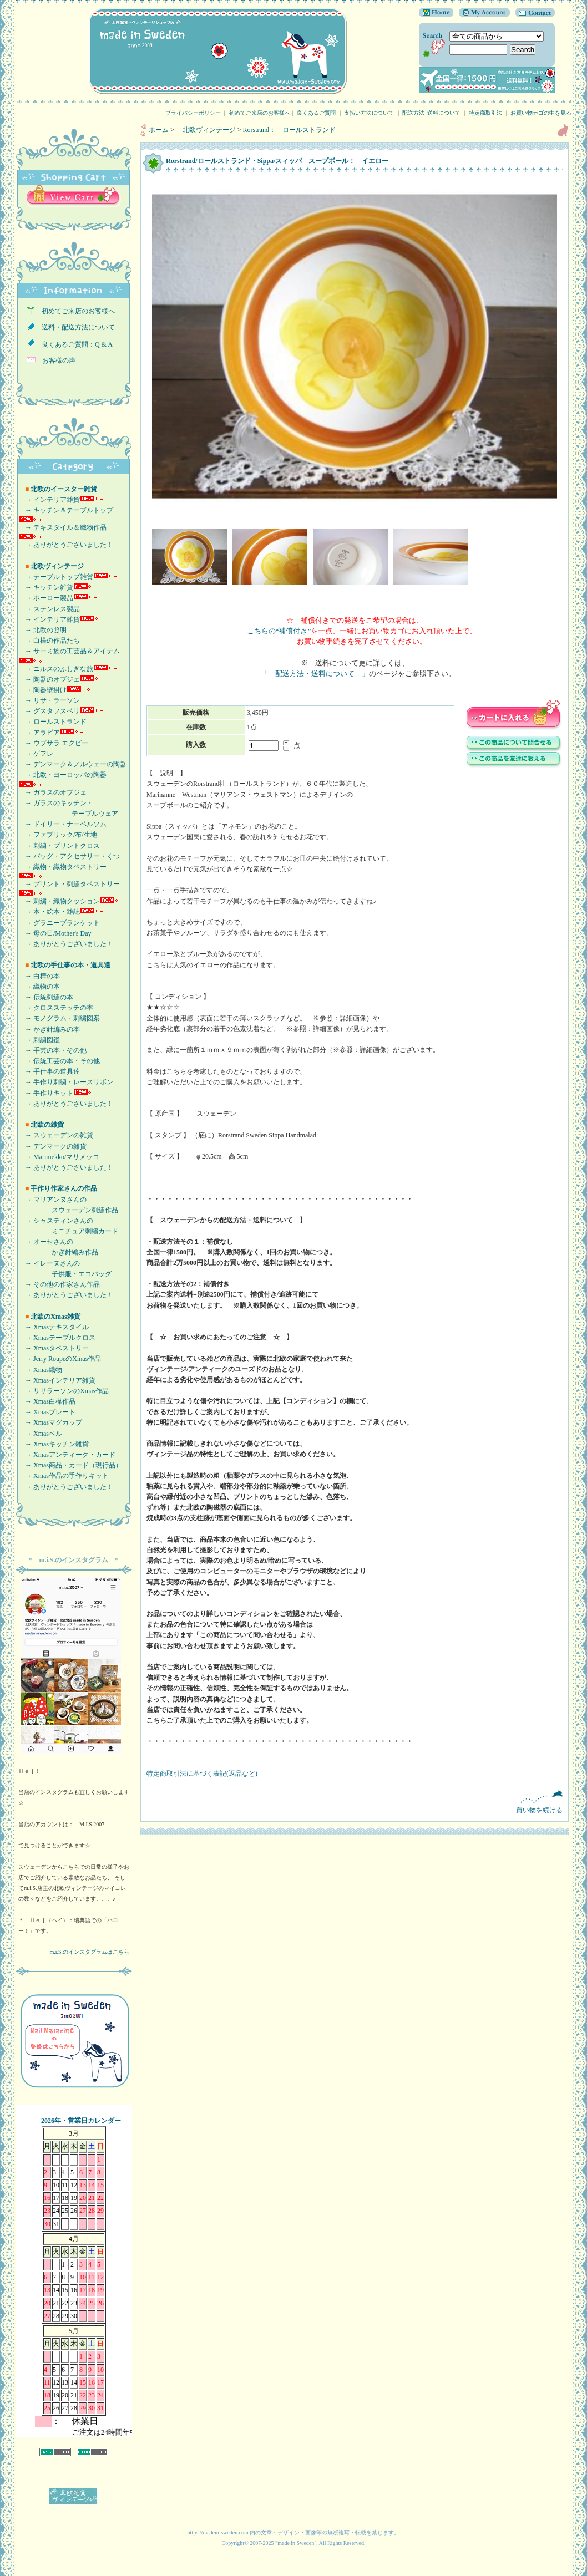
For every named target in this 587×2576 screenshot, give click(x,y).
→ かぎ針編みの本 (49, 1029)
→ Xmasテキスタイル (53, 1327)
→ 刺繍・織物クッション (59, 901)
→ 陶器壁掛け (42, 690)
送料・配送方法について (75, 327)
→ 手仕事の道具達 (49, 1071)
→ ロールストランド (52, 721)
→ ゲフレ (35, 754)
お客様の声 (55, 360)
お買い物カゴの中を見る (543, 113)
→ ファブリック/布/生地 (57, 835)
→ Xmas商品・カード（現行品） (70, 1465)
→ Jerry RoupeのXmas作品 (59, 1359)
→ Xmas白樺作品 (46, 1401)
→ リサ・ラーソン (49, 700)
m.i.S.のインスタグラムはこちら (89, 1952)
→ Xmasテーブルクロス (56, 1338)
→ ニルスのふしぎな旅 (55, 669)
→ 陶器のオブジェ (49, 679)
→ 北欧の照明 (42, 630)
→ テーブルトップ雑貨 (55, 577)
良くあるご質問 (316, 113)
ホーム (159, 130)
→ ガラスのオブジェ (52, 792)
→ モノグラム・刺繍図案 (59, 1018)
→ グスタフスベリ (49, 711)
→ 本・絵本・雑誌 (49, 912)
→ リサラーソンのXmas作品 (63, 1391)
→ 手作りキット (45, 1093)
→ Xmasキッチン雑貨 (53, 1444)
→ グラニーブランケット (59, 923)
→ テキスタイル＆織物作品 (62, 527)
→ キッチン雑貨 (45, 587)
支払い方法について (369, 113)
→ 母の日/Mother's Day (54, 933)
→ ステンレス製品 (49, 609)
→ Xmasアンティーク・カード (66, 1455)
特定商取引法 (485, 113)
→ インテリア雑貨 (49, 500)
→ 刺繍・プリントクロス (59, 846)
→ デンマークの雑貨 (52, 1146)
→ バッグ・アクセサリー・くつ (69, 856)
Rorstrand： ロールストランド (289, 130)
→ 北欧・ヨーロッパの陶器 (62, 775)
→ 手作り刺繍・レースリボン (65, 1082)
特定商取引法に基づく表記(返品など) (201, 1773)
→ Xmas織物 (40, 1370)
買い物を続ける (354, 1802)
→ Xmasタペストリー (53, 1348)
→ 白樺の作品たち (49, 640)
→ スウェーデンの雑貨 (55, 1135)
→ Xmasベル (40, 1433)
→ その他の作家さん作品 (59, 1284)
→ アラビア (39, 732)
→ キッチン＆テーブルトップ (65, 510)
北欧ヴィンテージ (206, 130)
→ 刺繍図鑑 (39, 1040)
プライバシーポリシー (193, 113)
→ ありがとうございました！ (65, 544)
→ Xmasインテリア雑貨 (56, 1380)
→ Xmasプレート (46, 1412)
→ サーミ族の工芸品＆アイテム (69, 651)
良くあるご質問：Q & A (74, 344)
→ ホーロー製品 (45, 598)
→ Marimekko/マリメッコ (58, 1157)
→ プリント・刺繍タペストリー (69, 884)
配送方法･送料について (431, 113)
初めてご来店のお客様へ (259, 113)
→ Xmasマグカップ (50, 1422)
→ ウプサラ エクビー (53, 743)
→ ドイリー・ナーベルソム (62, 824)
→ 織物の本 (39, 986)
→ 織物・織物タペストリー (62, 867)
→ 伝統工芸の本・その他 (59, 1061)
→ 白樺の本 (39, 976)
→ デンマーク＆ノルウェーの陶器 (72, 764)
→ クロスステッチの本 (55, 1008)
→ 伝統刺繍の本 (45, 997)
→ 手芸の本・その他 (52, 1050)
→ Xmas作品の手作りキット (63, 1476)
